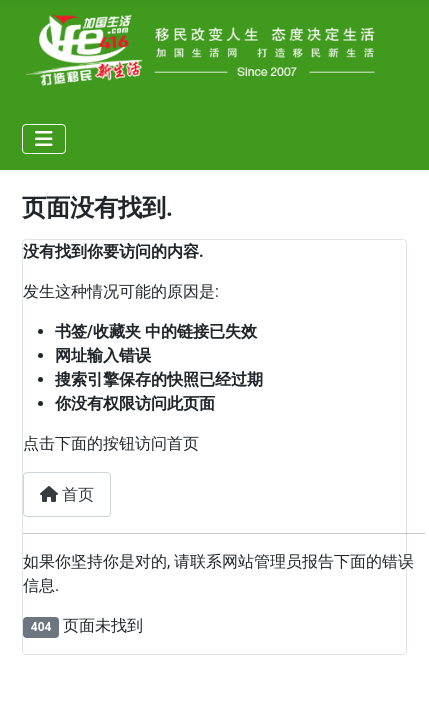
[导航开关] (44, 139)
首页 (67, 494)
